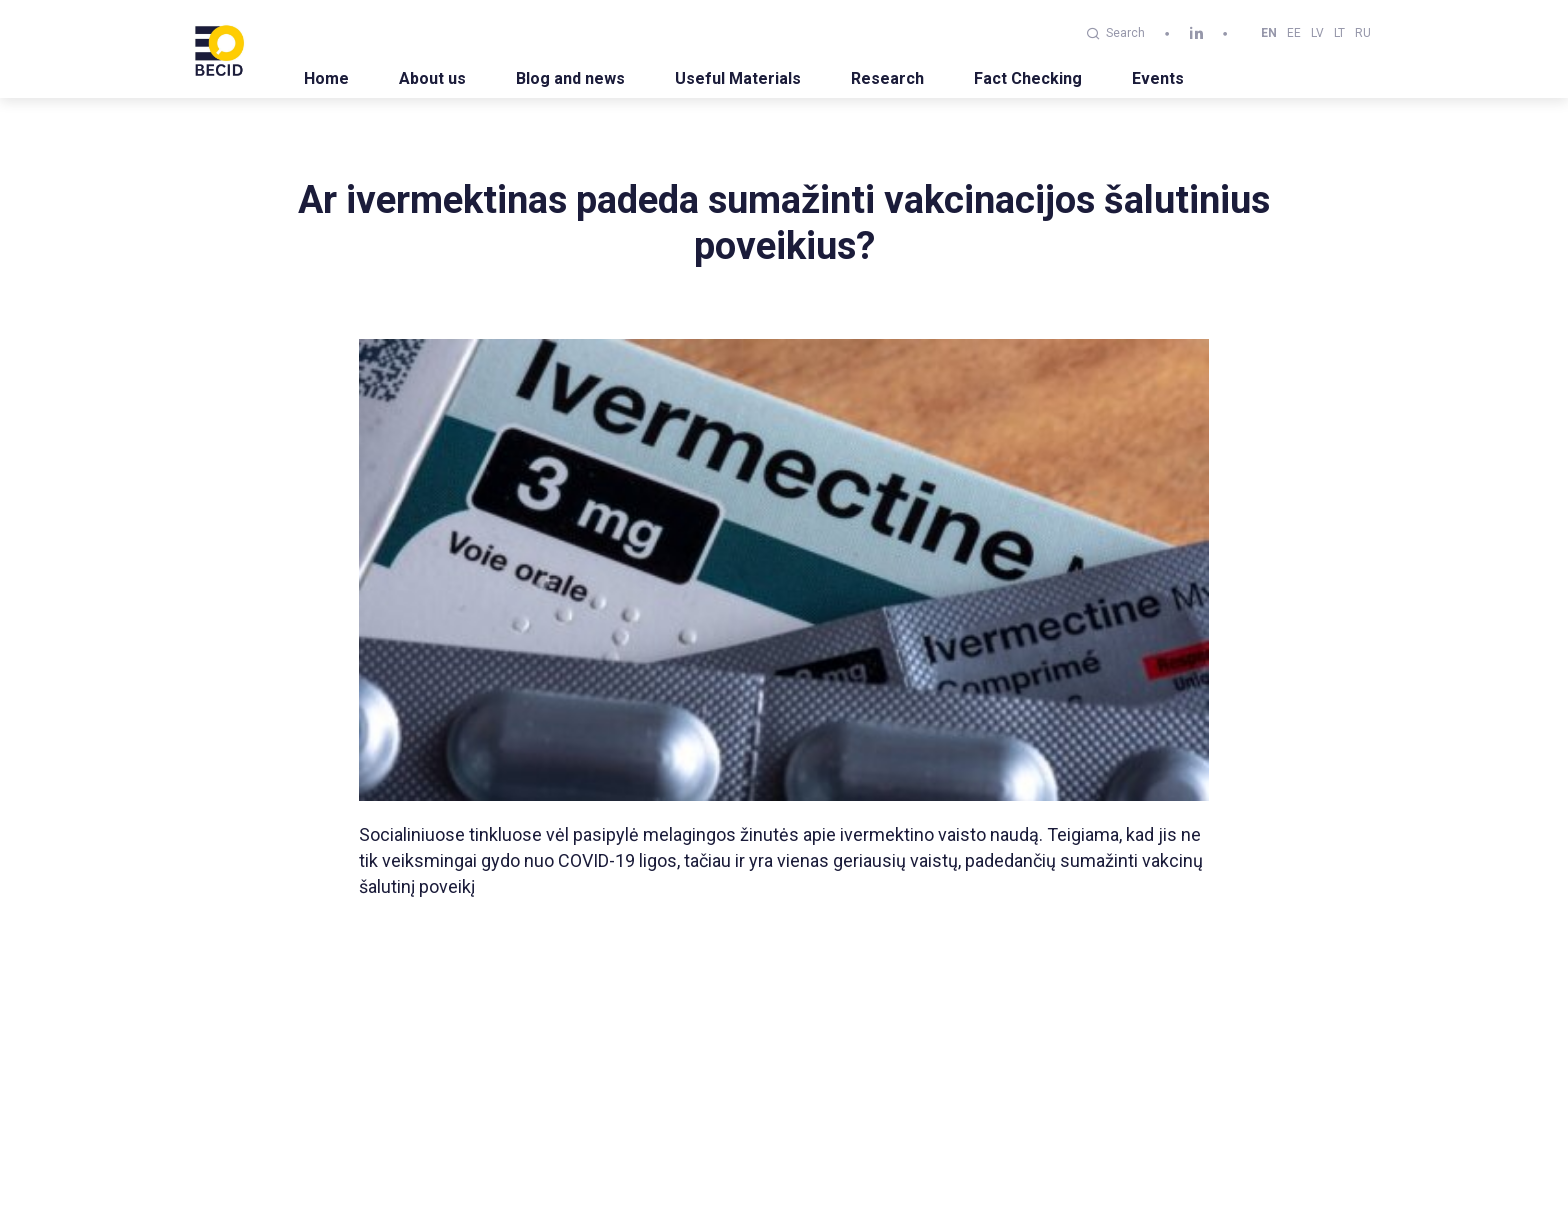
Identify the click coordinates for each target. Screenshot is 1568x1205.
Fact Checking (1028, 78)
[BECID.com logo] (219, 49)
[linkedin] (1196, 33)
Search (1116, 33)
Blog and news (570, 78)
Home (326, 78)
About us (432, 78)
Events (1158, 78)
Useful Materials (738, 78)
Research (887, 78)
